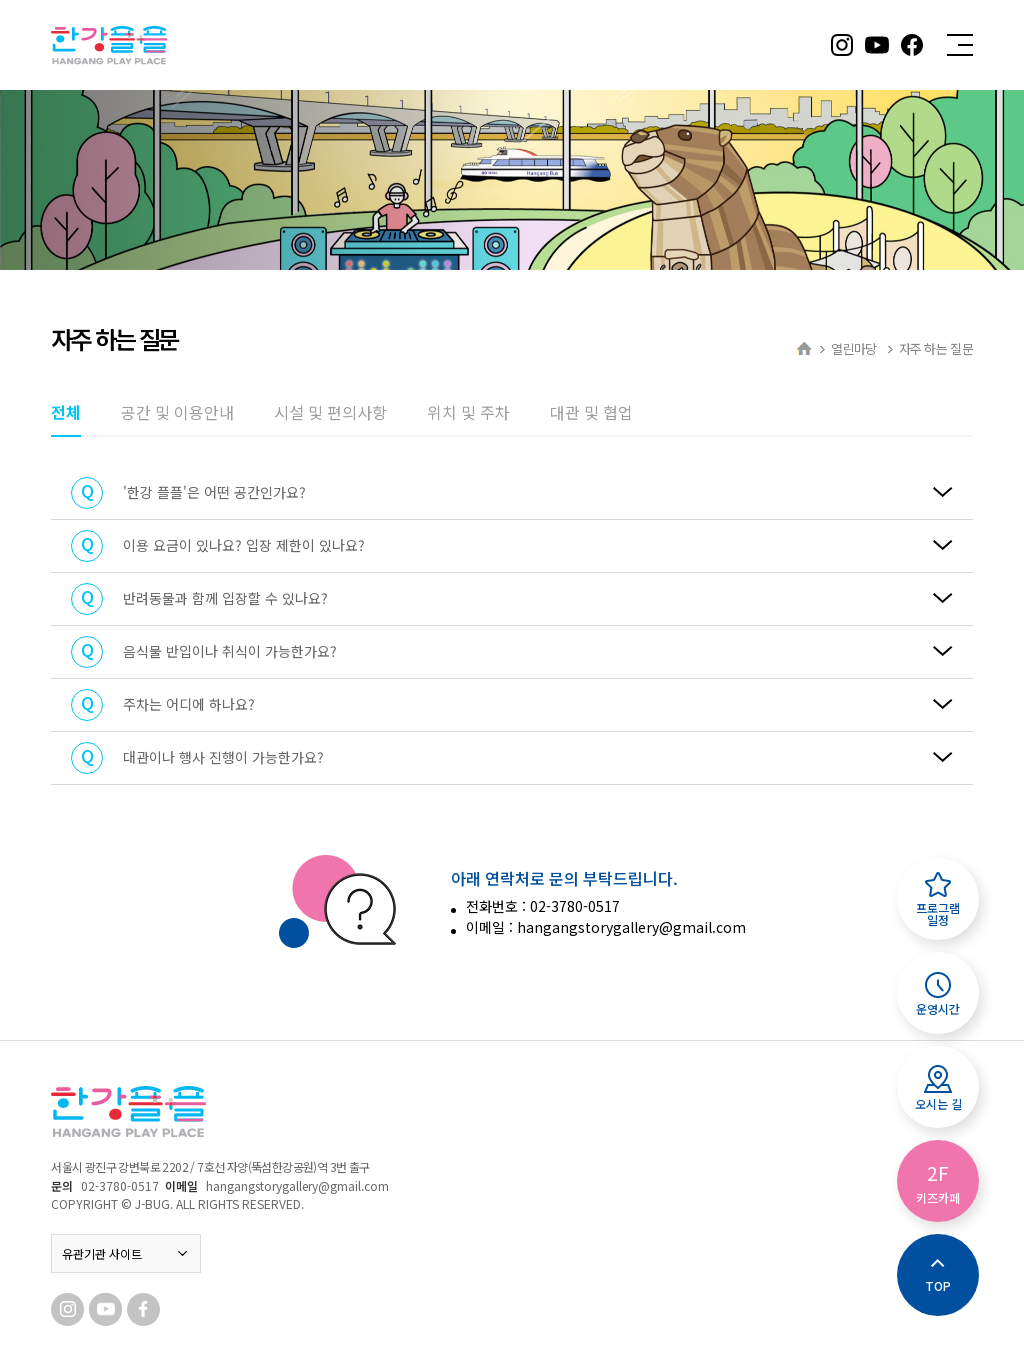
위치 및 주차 (468, 412)
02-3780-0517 (120, 1185)
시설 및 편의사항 (330, 412)
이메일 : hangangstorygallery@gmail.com (606, 927)
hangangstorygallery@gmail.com (297, 1185)
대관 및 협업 (591, 412)
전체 (66, 412)
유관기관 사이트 (126, 1253)
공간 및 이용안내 (177, 412)
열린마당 (855, 348)
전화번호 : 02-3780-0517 (543, 906)
